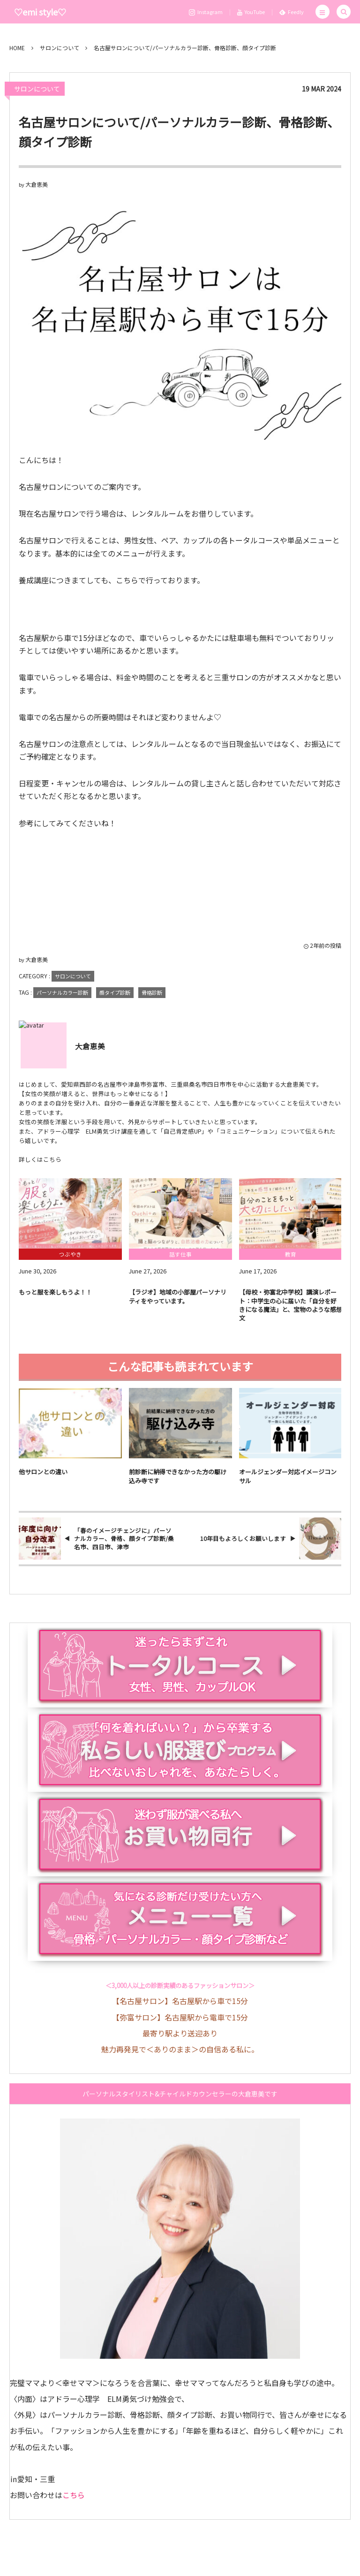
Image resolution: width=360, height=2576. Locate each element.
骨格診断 (152, 992)
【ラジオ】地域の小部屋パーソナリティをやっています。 (177, 1302)
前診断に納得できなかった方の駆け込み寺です (177, 1483)
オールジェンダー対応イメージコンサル (288, 1483)
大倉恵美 (36, 184)
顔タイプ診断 (114, 992)
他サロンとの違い (43, 1479)
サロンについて (37, 88)
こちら (73, 2494)
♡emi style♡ (40, 12)
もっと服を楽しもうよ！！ (55, 1298)
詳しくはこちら (40, 1159)
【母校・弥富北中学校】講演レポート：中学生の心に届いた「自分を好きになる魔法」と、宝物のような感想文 (290, 1311)
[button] (322, 12)
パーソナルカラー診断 (62, 992)
